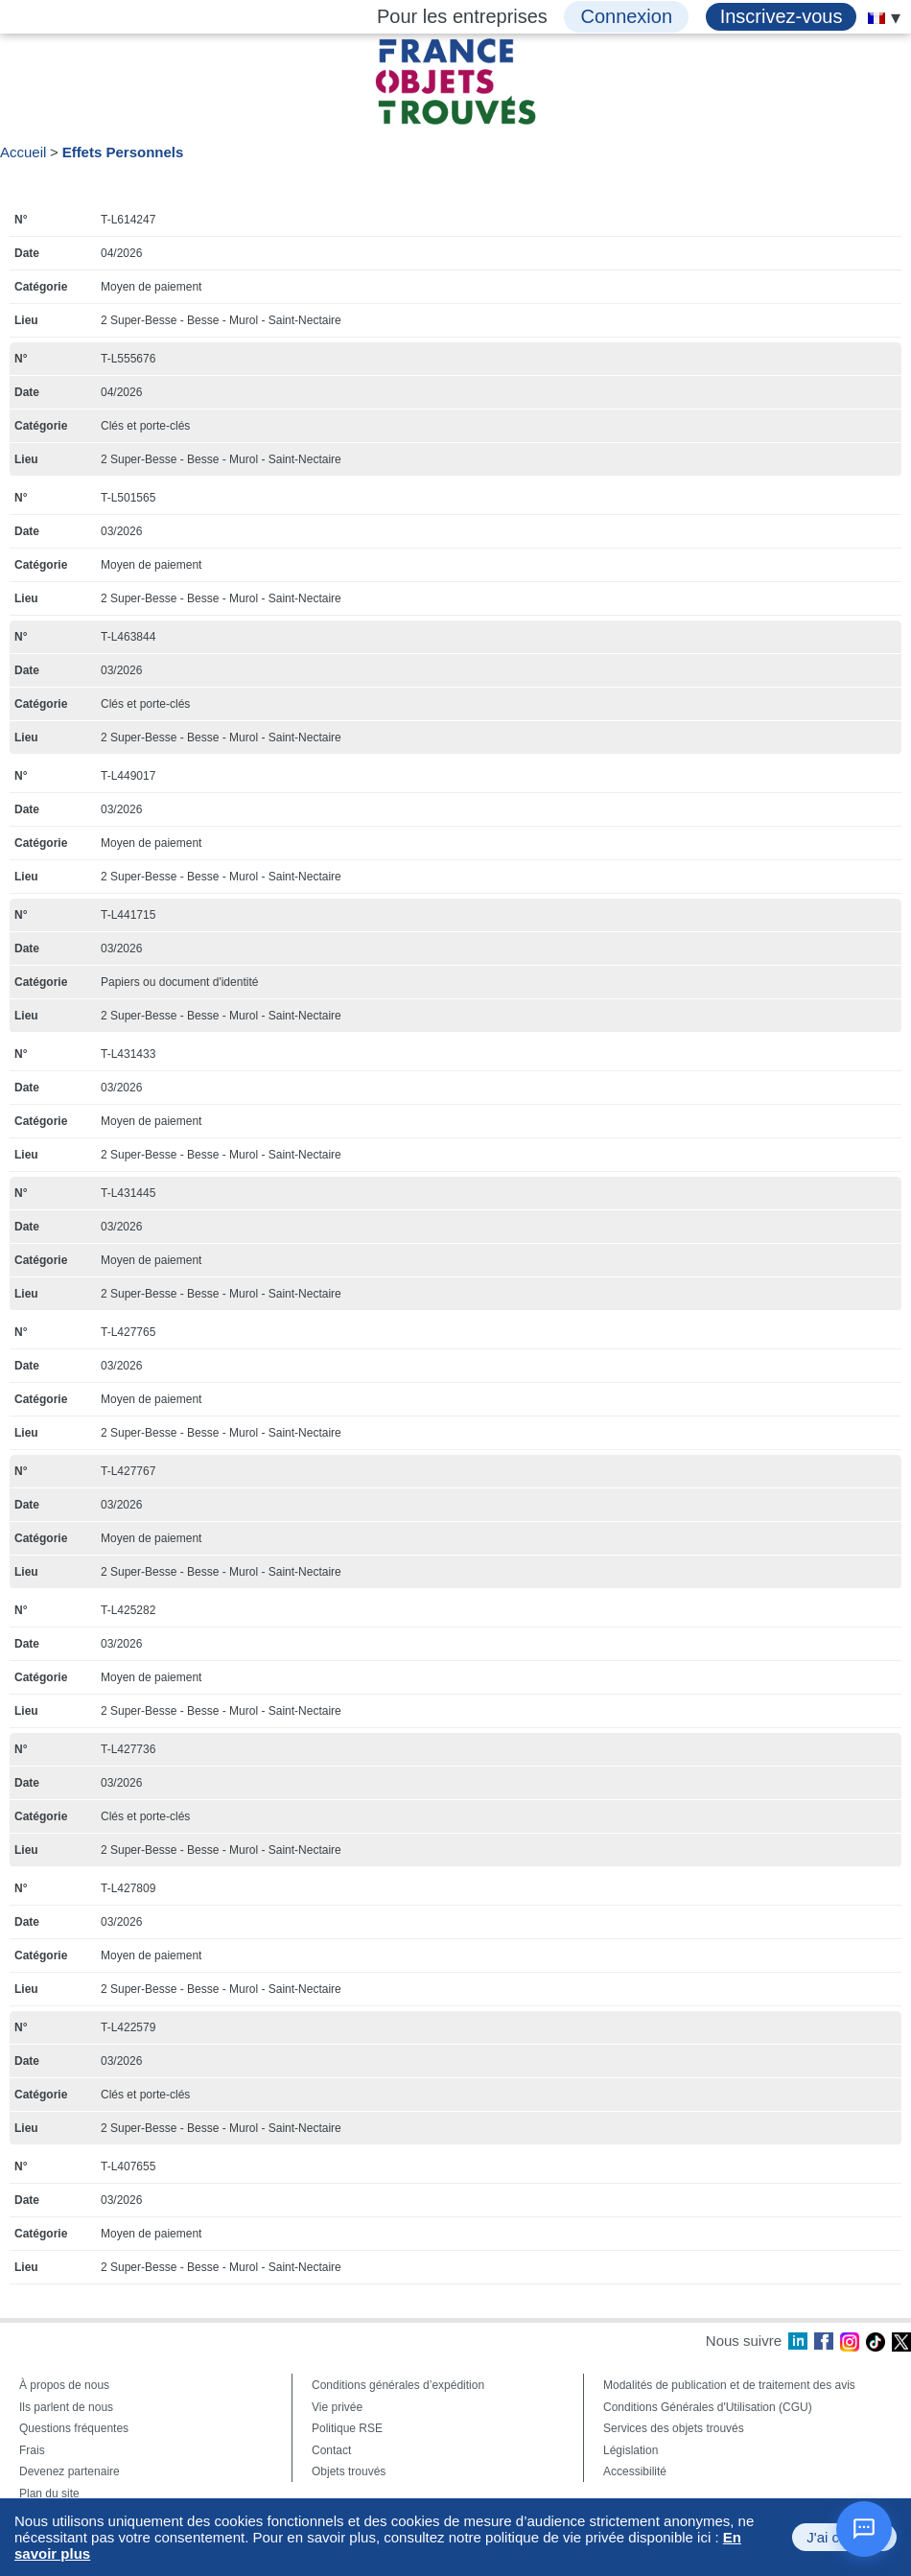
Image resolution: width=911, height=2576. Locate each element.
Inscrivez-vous (781, 16)
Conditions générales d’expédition (398, 2385)
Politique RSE (347, 2428)
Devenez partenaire (69, 2471)
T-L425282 (128, 1610)
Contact (331, 2450)
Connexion (626, 16)
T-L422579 (128, 2027)
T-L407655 (128, 2166)
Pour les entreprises (462, 16)
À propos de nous (64, 2385)
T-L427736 (128, 1749)
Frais (32, 2450)
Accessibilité (634, 2471)
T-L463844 (128, 637)
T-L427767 (128, 1471)
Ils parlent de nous (66, 2407)
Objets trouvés (348, 2471)
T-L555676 (128, 358)
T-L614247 (128, 219)
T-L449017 (128, 776)
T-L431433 (128, 1054)
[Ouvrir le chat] (864, 2529)
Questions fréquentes (73, 2428)
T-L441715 (128, 915)
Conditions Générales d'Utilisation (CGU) (707, 2407)
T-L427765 (128, 1332)
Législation (630, 2450)
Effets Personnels (123, 152)
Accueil (23, 152)
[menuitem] (876, 18)
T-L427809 (128, 1888)
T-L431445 (128, 1193)
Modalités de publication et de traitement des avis (729, 2385)
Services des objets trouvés (673, 2428)
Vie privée (337, 2407)
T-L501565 (128, 497)
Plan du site (49, 2493)
